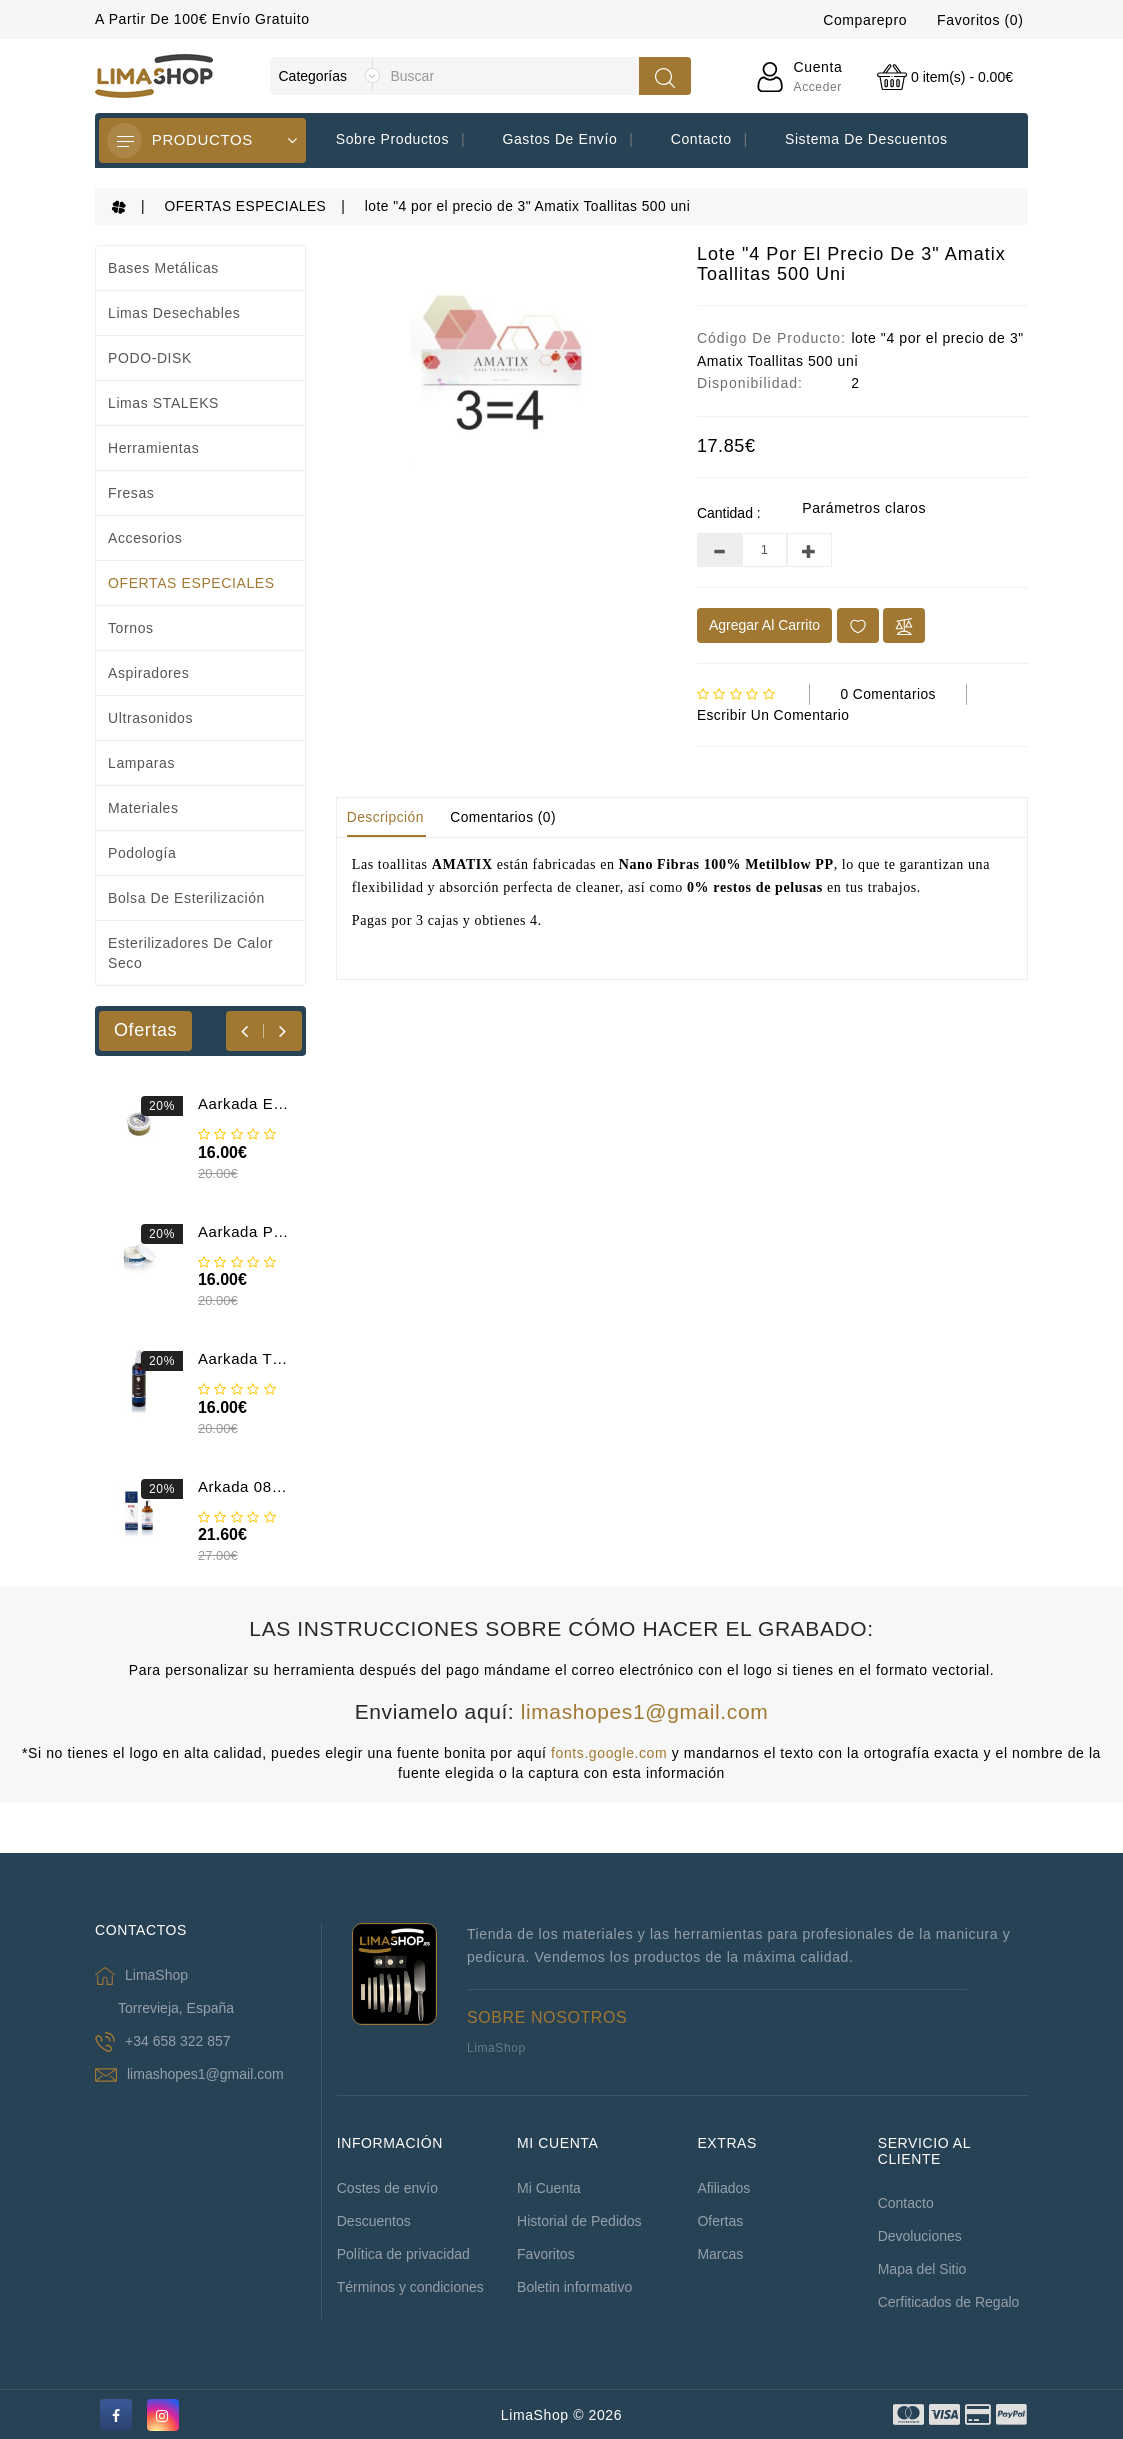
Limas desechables (174, 312)
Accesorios (145, 537)
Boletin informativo (574, 2286)
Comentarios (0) (507, 815)
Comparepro (865, 20)
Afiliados (723, 2187)
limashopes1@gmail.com (645, 1710)
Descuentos (374, 2220)
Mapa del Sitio (922, 2268)
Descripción (387, 815)
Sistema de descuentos (866, 139)
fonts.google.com (609, 1752)
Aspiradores (148, 672)
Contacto (701, 139)
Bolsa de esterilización (186, 897)
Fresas (131, 492)
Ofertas (720, 2220)
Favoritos (546, 2253)
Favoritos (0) (980, 20)
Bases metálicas (163, 267)
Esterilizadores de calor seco (190, 952)
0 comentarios (889, 693)
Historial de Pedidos (579, 2220)
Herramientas (153, 447)
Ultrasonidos (150, 717)
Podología (142, 852)
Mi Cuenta (549, 2187)
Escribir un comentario (776, 713)
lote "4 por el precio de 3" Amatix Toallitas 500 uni (538, 206)
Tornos (131, 627)
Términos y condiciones (410, 2286)
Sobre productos (392, 139)
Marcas (720, 2253)
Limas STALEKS (163, 402)
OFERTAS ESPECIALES (248, 206)
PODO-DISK (150, 357)
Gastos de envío (559, 139)
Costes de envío (387, 2187)
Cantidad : (729, 512)
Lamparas (141, 762)
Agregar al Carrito (764, 624)
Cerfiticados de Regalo (949, 2301)
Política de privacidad (403, 2253)
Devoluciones (920, 2235)
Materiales (143, 807)
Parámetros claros (864, 507)
